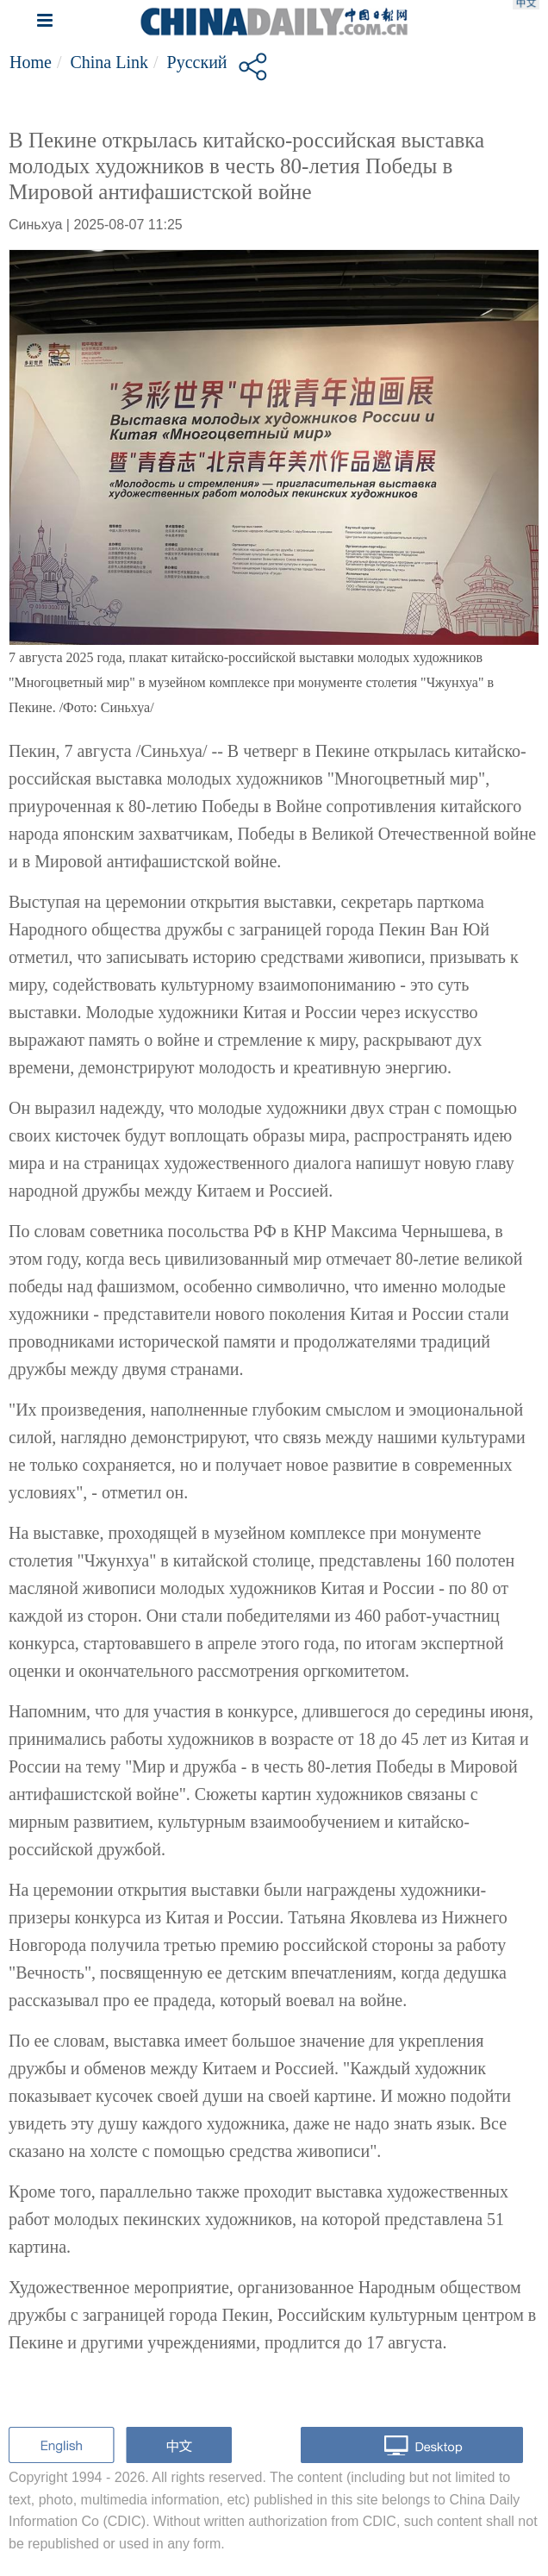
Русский (197, 62)
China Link (109, 62)
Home (30, 62)
